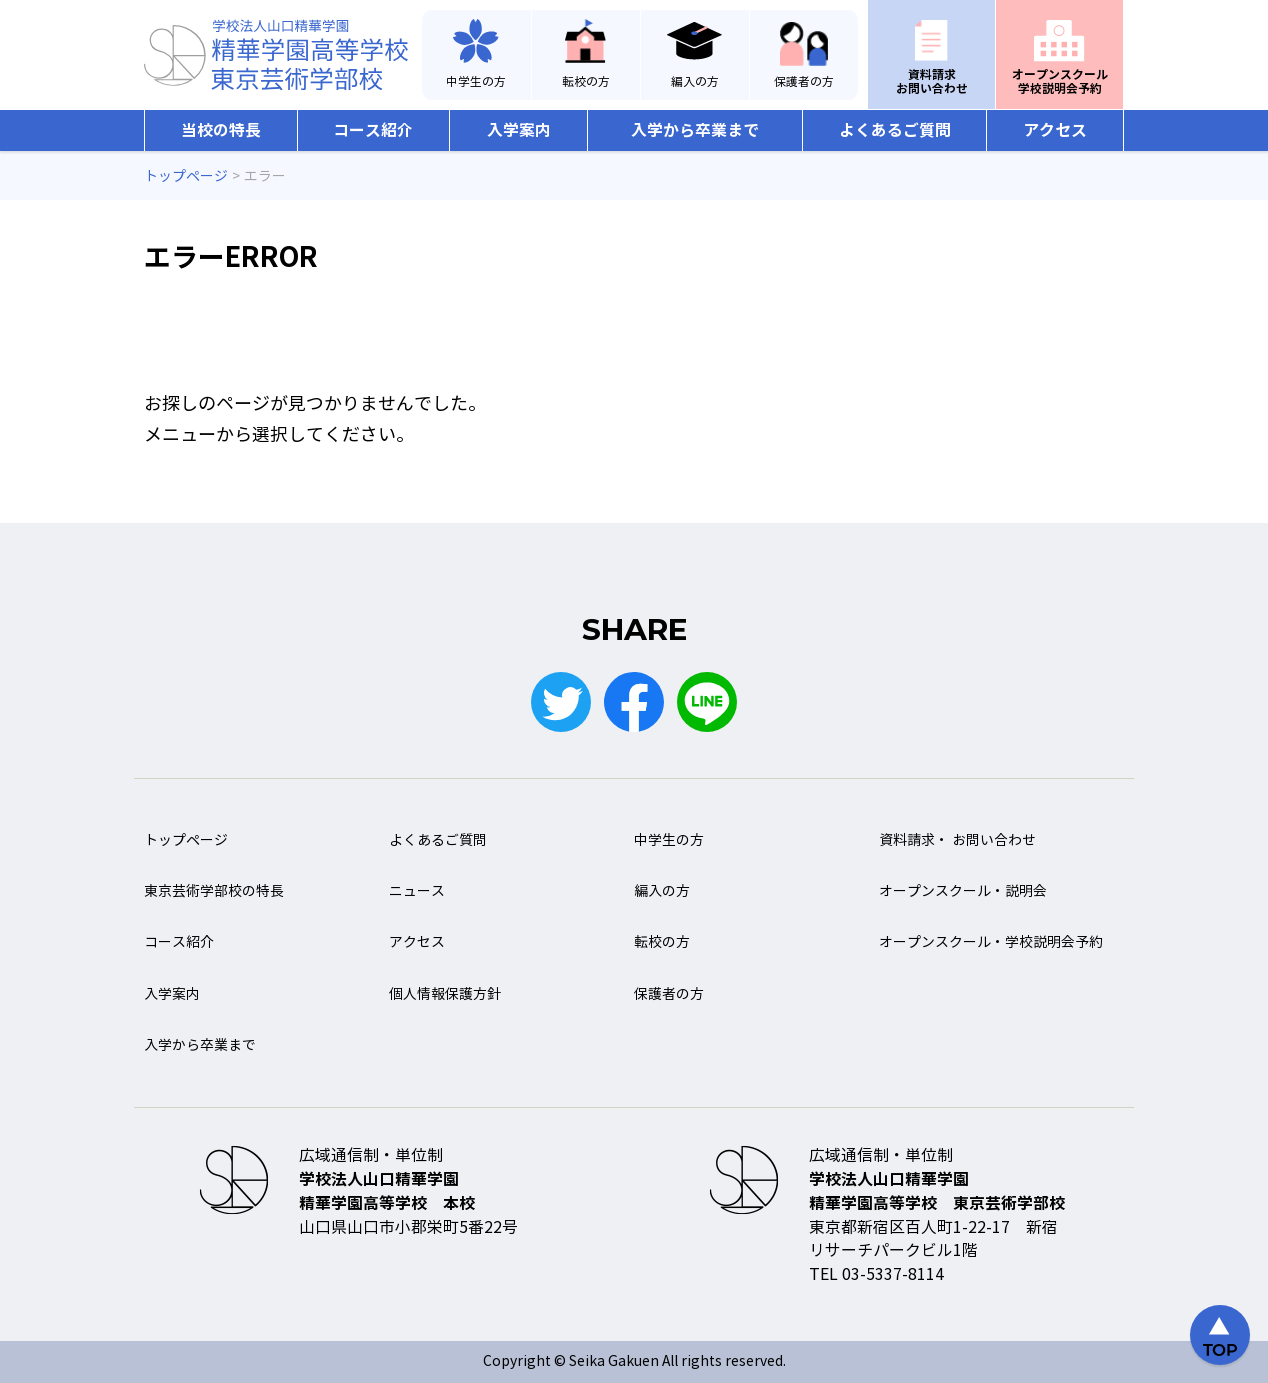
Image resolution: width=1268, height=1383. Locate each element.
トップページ (186, 840)
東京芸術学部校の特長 (214, 891)
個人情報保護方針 (445, 994)
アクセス (1055, 130)
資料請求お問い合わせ (932, 81)
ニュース (417, 891)
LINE (707, 702)
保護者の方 (804, 82)
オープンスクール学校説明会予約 (1060, 81)
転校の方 (586, 82)
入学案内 (519, 130)
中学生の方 (476, 82)
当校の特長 (221, 130)
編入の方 (695, 82)
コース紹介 (373, 130)
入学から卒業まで (695, 130)
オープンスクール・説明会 (963, 891)
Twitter (561, 702)
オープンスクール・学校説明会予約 (991, 942)
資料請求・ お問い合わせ (957, 840)
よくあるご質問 (895, 130)
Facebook (634, 702)
